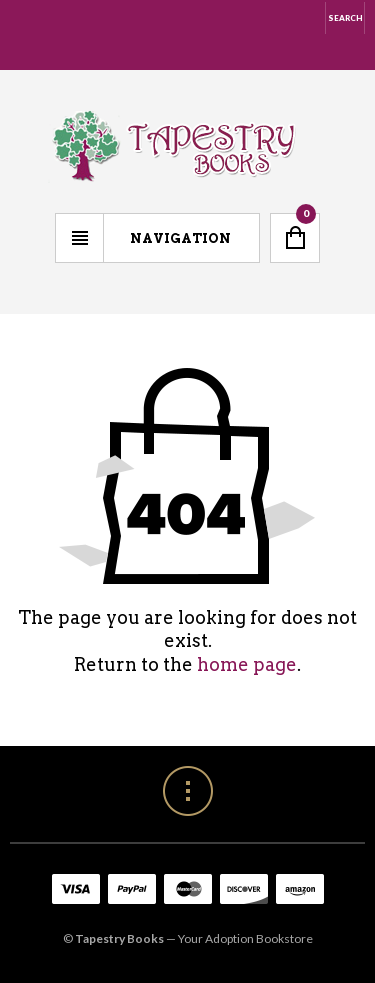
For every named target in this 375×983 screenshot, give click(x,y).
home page (247, 664)
